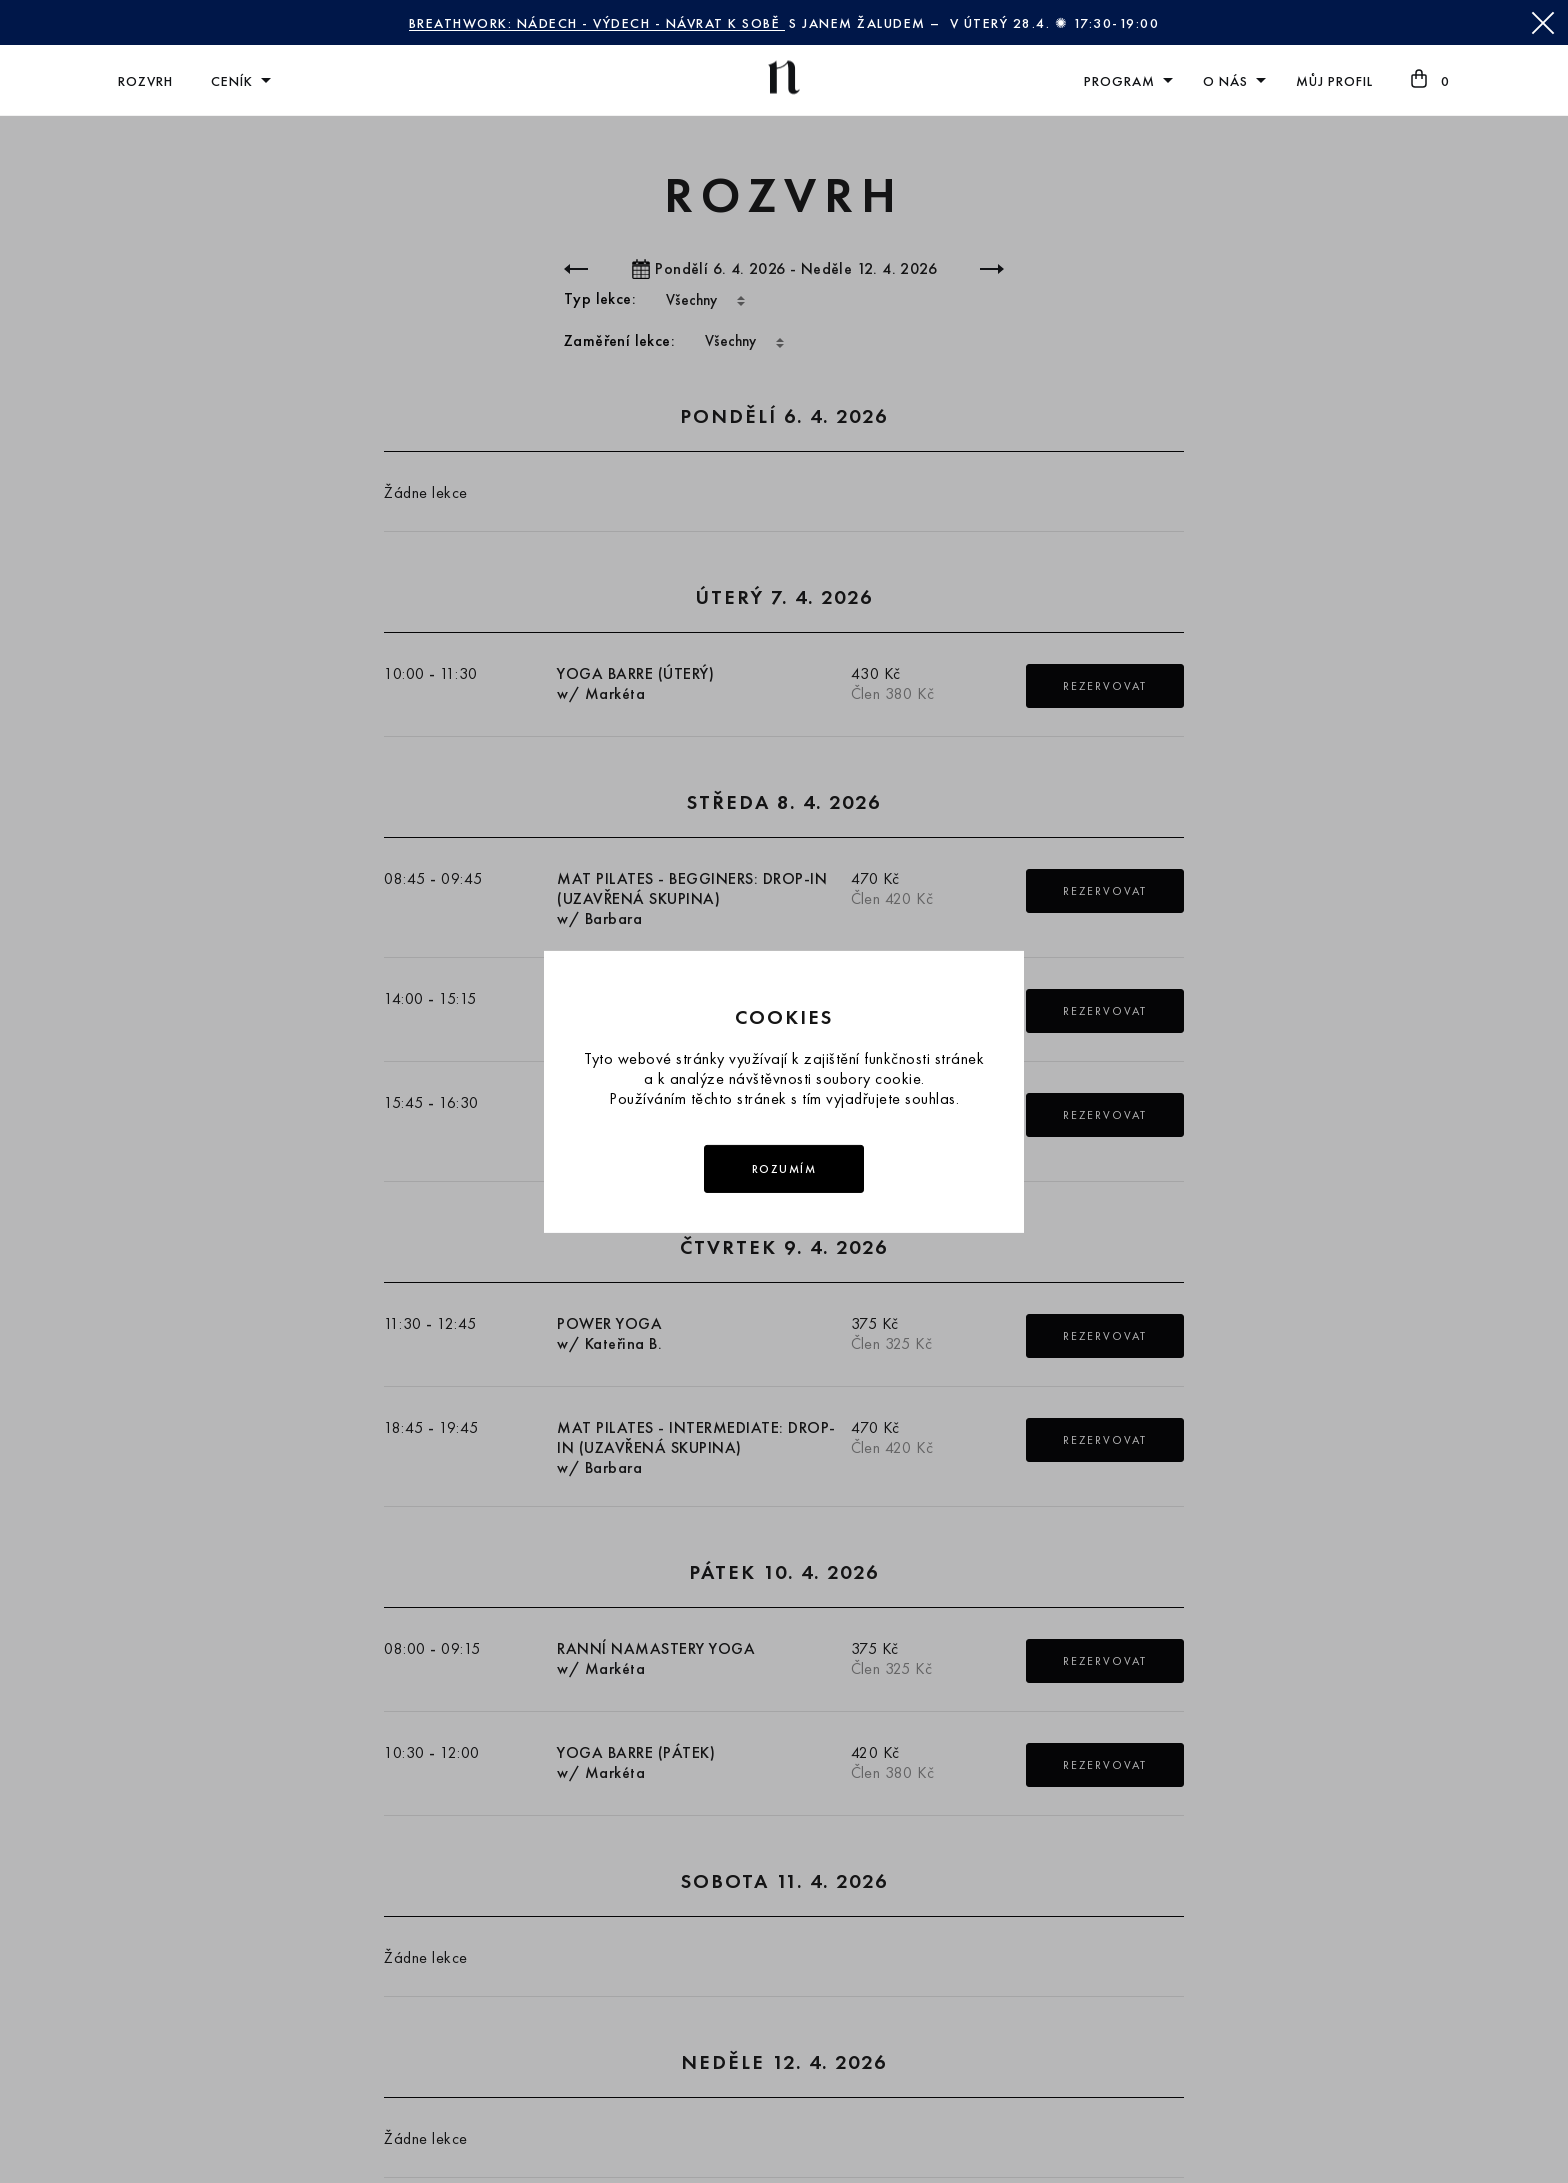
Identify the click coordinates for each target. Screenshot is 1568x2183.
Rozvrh (145, 81)
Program (1119, 81)
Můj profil (1334, 81)
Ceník (232, 81)
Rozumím (784, 1169)
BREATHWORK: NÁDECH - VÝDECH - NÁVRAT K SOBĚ (597, 23)
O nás (1225, 81)
